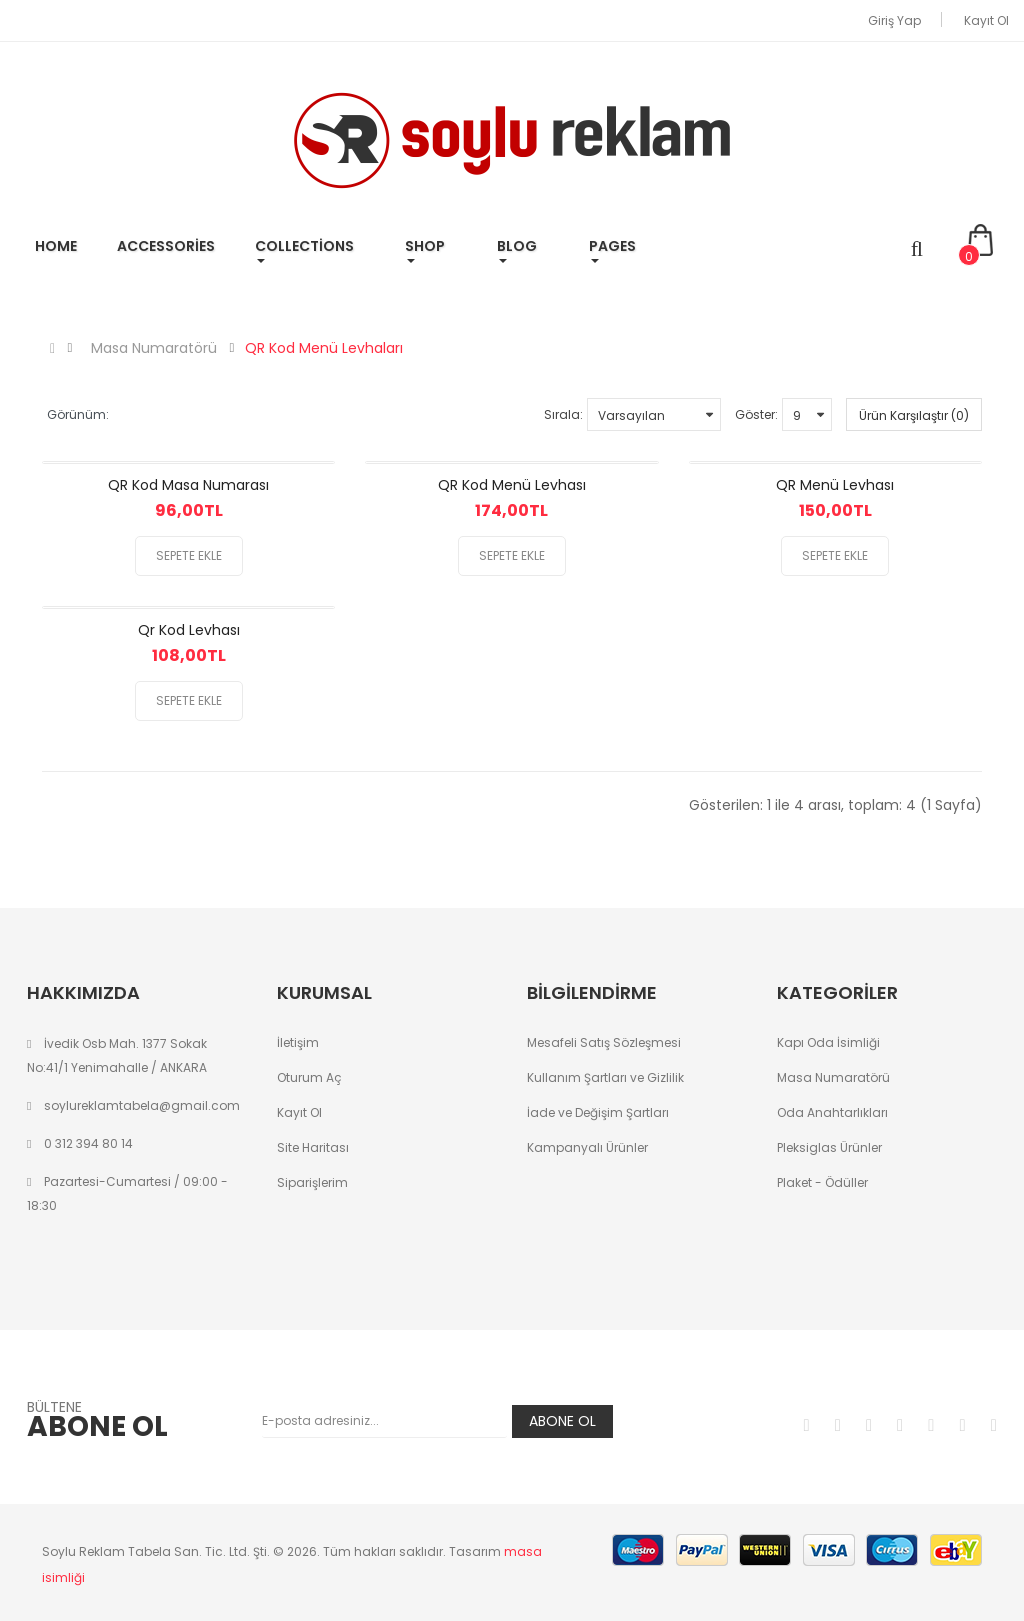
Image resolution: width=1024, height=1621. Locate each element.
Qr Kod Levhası (189, 630)
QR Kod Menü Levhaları (324, 348)
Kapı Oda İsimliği (828, 1042)
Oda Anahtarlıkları (832, 1112)
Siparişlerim (312, 1182)
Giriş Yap (894, 20)
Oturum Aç (309, 1077)
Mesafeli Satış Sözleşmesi (604, 1042)
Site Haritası (313, 1147)
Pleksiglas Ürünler (829, 1147)
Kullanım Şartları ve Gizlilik (605, 1077)
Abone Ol (562, 1421)
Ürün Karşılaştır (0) (914, 415)
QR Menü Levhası (835, 485)
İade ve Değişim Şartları (598, 1112)
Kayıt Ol (986, 20)
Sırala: (563, 414)
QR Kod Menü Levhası (512, 485)
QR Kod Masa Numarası (188, 485)
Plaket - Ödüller (822, 1182)
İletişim (298, 1042)
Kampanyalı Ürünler (587, 1147)
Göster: (756, 414)
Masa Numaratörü (154, 348)
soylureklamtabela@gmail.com (142, 1105)
